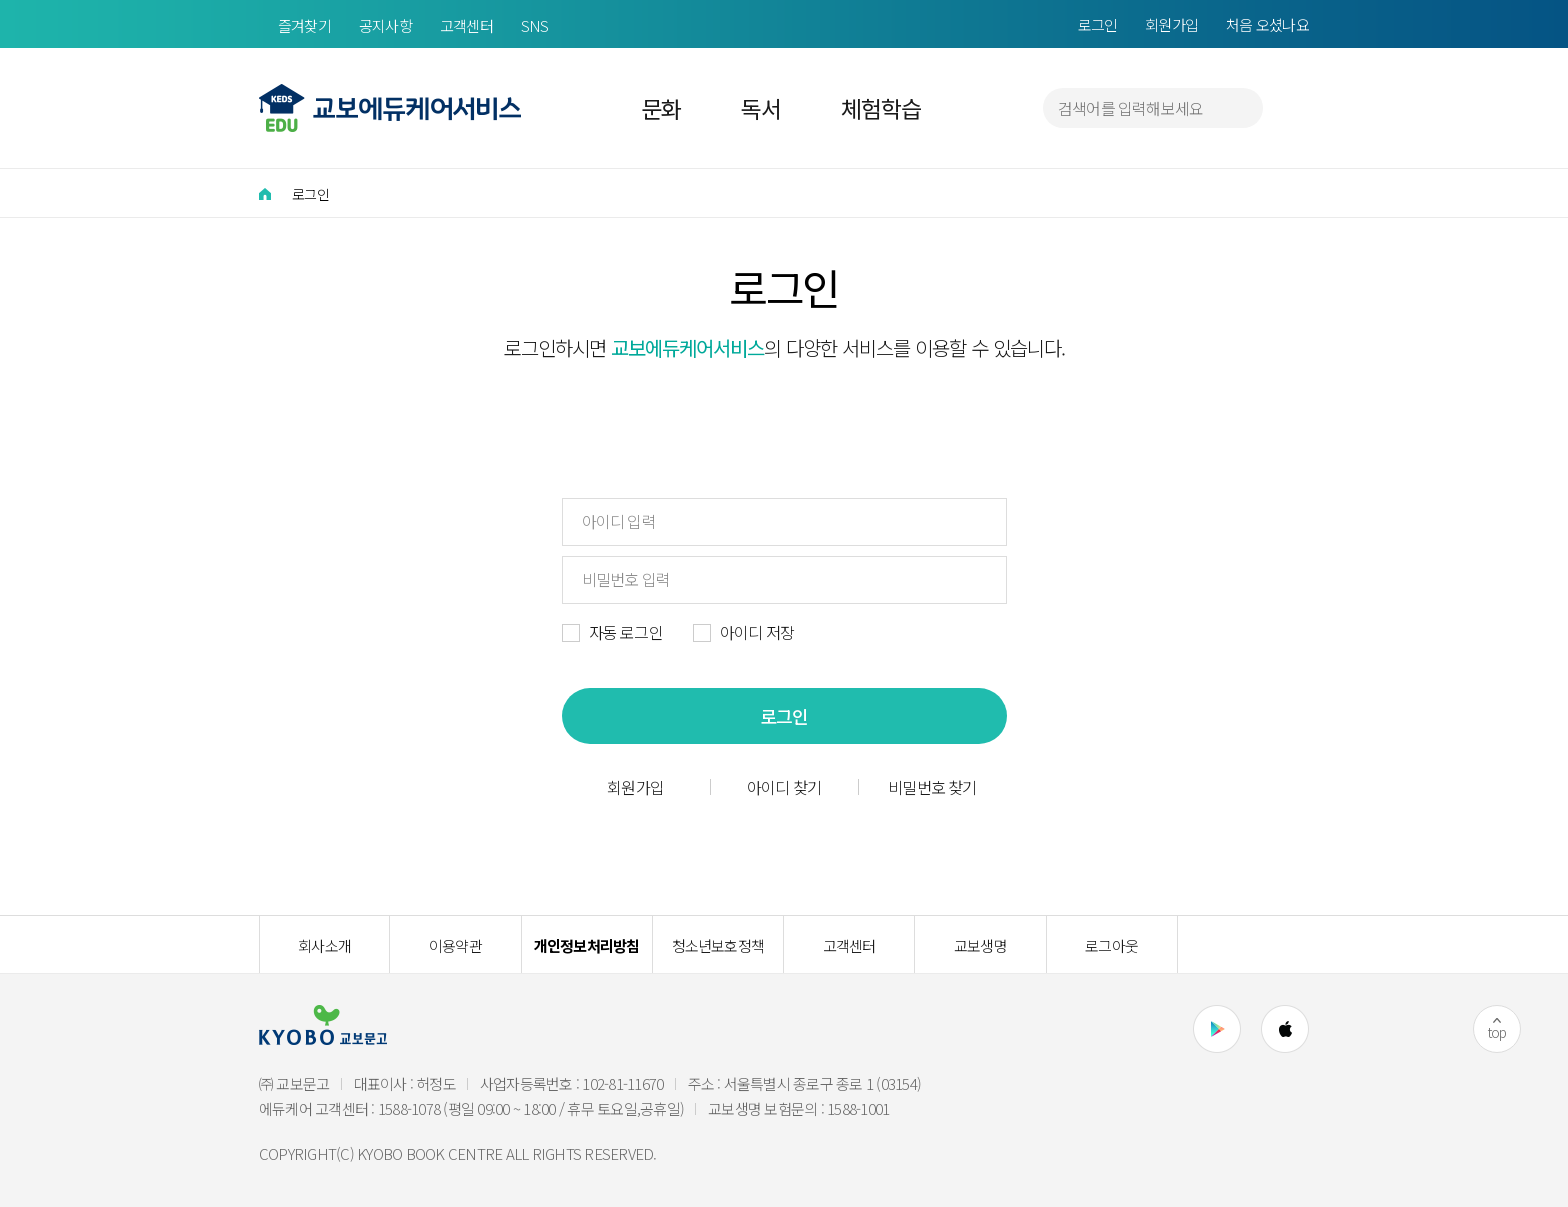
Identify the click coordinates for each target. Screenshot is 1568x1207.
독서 (761, 108)
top (1497, 1032)
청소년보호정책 (718, 945)
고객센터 (466, 25)
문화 (662, 108)
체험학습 (880, 108)
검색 (1239, 108)
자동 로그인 (626, 632)
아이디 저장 (757, 632)
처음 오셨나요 (1267, 24)
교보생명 (980, 945)
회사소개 (324, 945)
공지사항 (385, 25)
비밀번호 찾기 (932, 787)
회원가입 (1171, 24)
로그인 (1098, 24)
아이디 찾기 (784, 787)
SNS (535, 25)
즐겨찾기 (304, 25)
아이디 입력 (619, 521)
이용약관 (455, 945)
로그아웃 (1111, 945)
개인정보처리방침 (587, 945)
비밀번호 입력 (626, 579)
